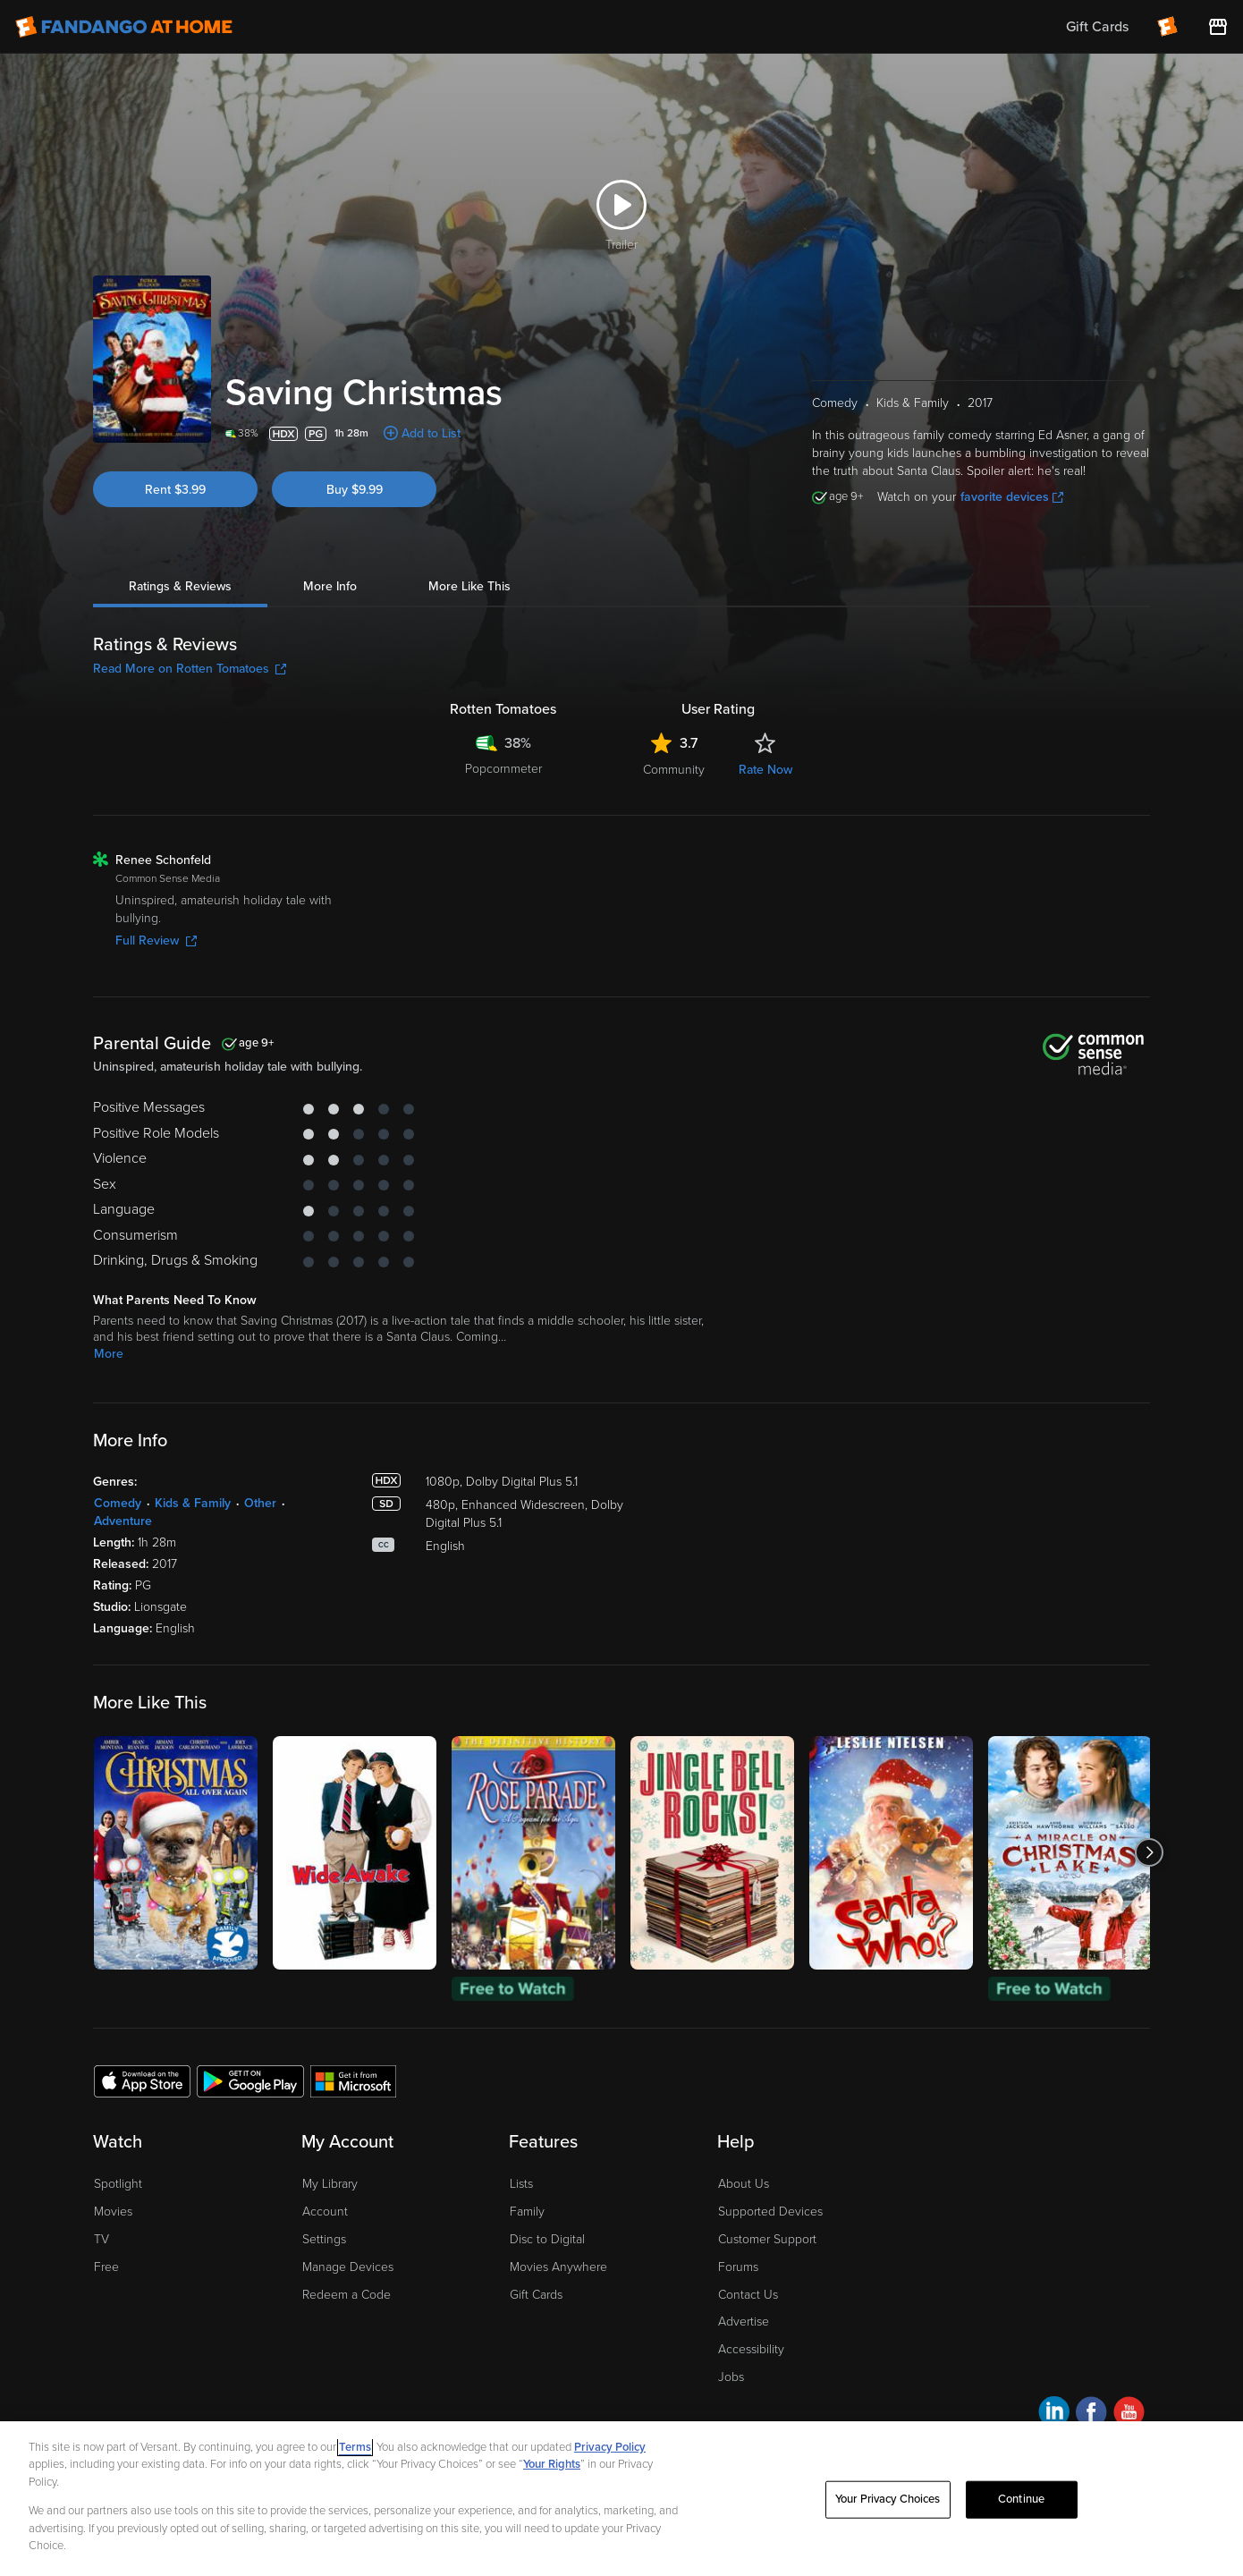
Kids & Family (193, 1503)
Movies (113, 2211)
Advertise (743, 2321)
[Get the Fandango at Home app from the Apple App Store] (142, 2080)
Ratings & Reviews (180, 586)
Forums (738, 2267)
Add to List (431, 433)
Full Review (156, 940)
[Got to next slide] (1149, 1852)
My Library (330, 2183)
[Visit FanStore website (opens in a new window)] (1218, 27)
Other (260, 1503)
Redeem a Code (346, 2294)
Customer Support (767, 2239)
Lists (521, 2183)
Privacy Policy (610, 2447)
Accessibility (751, 2349)
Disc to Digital (547, 2239)
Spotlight (118, 2183)
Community (674, 769)
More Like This (469, 586)
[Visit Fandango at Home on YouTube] (1129, 2414)
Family (527, 2211)
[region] (621, 2498)
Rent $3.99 (175, 489)
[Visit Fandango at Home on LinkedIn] (1053, 2414)
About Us (743, 2183)
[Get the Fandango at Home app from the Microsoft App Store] (353, 2080)
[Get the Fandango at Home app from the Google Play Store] (250, 2080)
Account (325, 2211)
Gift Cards (536, 2294)
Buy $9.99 (354, 489)
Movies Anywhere (558, 2267)
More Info (330, 586)
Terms (355, 2447)
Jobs (731, 2377)
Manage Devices (347, 2267)
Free (106, 2267)
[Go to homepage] (123, 27)
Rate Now (765, 769)
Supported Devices (770, 2211)
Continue (1021, 2499)
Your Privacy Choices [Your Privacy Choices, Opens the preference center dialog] (888, 2499)
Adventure (123, 1521)
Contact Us (748, 2294)
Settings (324, 2239)
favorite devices (1011, 496)
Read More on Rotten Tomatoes (189, 668)
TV (101, 2239)
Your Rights (551, 2464)
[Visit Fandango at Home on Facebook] (1091, 2414)
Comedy (117, 1503)
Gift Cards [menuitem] (1097, 27)
